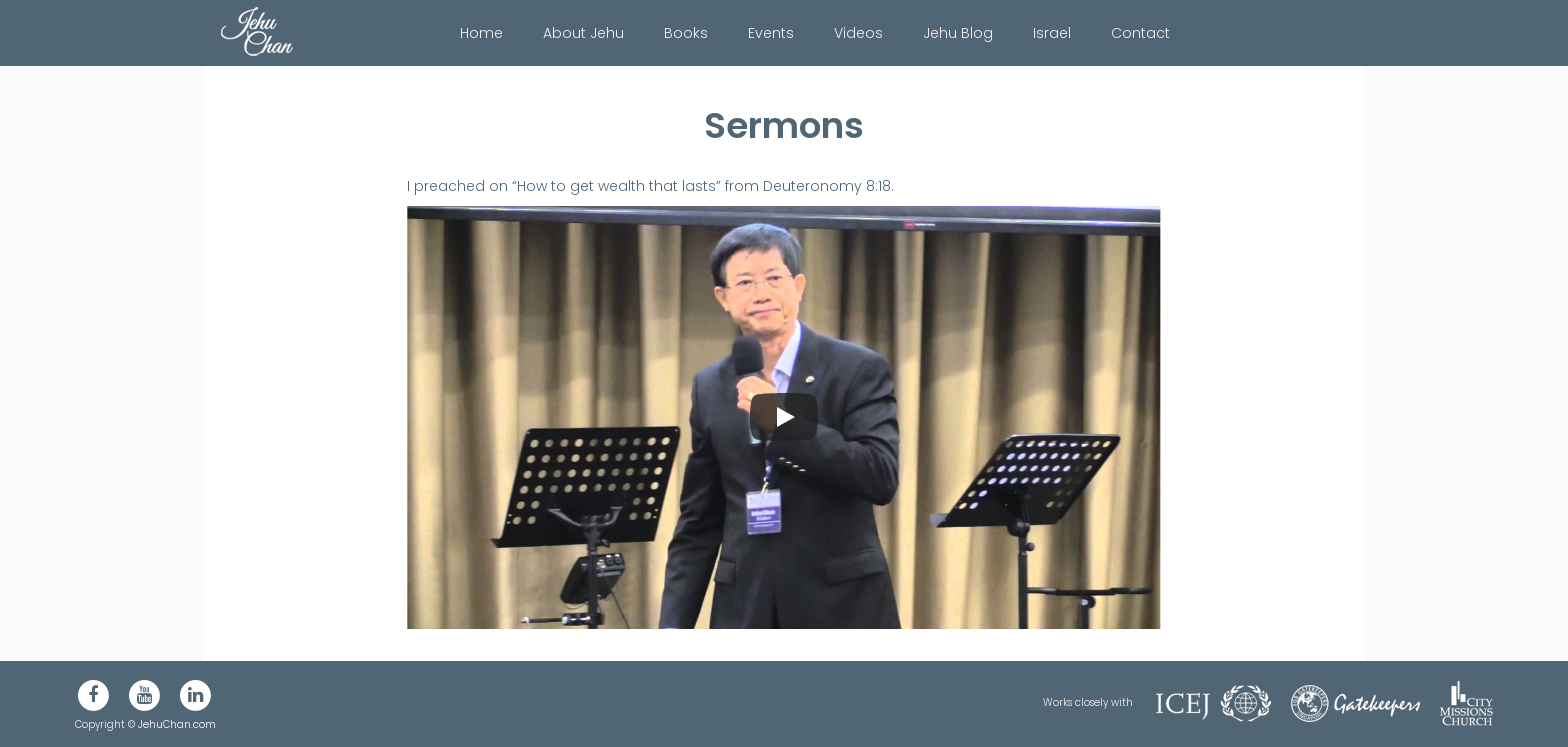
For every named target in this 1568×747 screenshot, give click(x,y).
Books (686, 33)
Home (481, 33)
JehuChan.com (177, 724)
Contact (1140, 33)
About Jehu (583, 33)
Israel (1052, 33)
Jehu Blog (958, 33)
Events (771, 33)
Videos (858, 33)
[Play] (784, 417)
